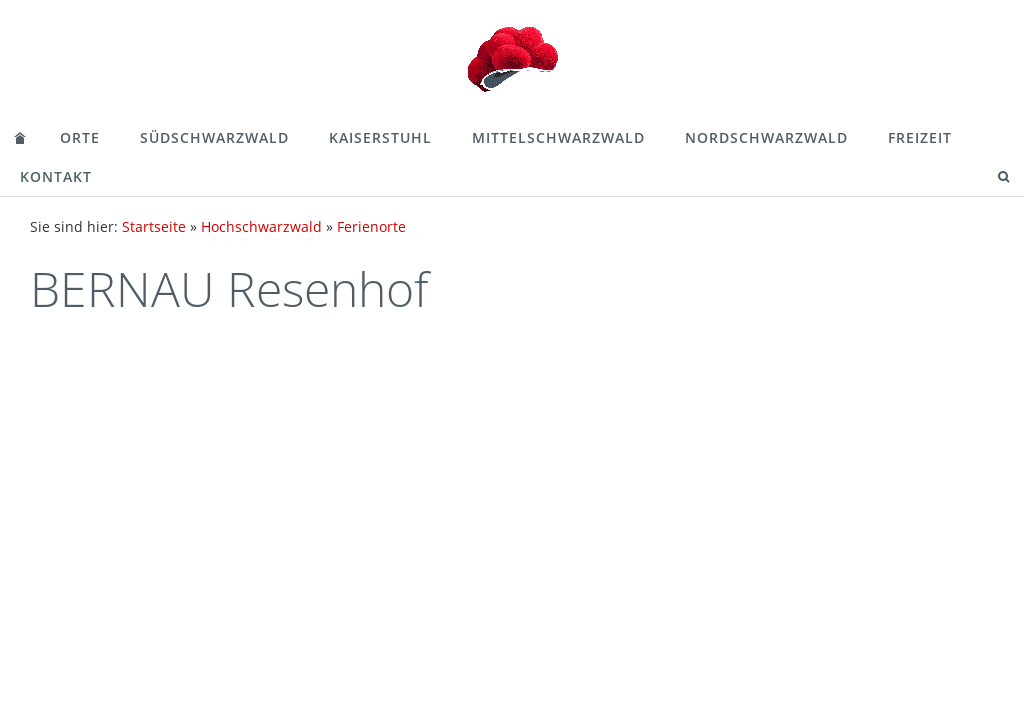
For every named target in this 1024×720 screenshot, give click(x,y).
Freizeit (920, 137)
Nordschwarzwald (766, 137)
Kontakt (56, 176)
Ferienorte (371, 226)
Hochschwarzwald (261, 226)
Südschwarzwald (214, 137)
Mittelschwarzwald (558, 137)
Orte (80, 137)
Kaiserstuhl (380, 137)
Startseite (154, 226)
